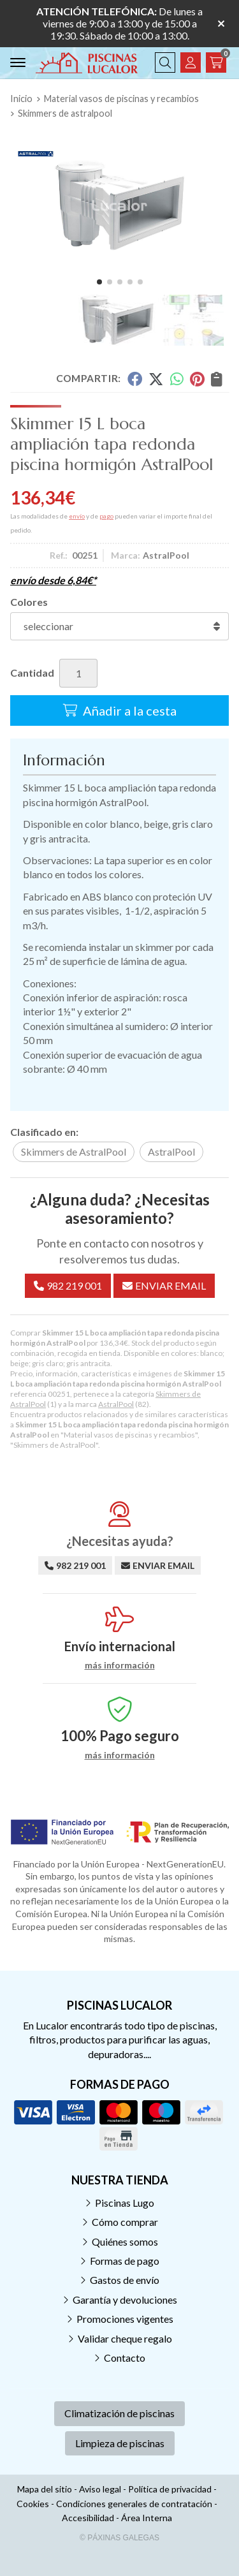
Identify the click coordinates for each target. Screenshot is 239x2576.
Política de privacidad (170, 2489)
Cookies (33, 2503)
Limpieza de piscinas (119, 2443)
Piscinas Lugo (124, 2203)
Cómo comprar (125, 2222)
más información (120, 1665)
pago (106, 516)
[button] (99, 281)
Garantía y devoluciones (125, 2299)
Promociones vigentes (124, 2319)
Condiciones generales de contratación (134, 2503)
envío (77, 516)
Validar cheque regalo (125, 2338)
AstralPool (116, 1404)
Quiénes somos (125, 2241)
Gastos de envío (124, 2280)
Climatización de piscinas (119, 2413)
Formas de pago (124, 2261)
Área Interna (146, 2517)
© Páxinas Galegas (119, 2537)
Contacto (124, 2358)
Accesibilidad (88, 2517)
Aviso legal (100, 2489)
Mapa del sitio (44, 2489)
